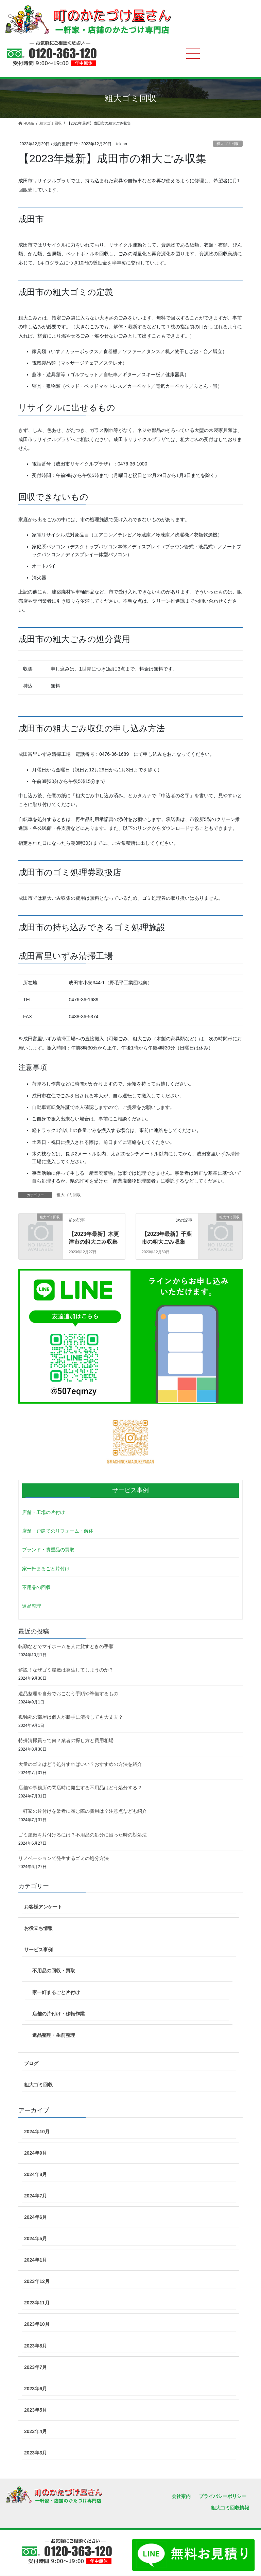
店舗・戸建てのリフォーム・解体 (57, 1531)
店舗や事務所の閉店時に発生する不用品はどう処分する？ (80, 1787)
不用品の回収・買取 (53, 1970)
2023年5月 (35, 2410)
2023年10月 (37, 2324)
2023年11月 (37, 2302)
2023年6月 (35, 2388)
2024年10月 (37, 2131)
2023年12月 (37, 2281)
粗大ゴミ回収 (227, 144)
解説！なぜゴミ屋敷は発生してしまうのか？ (66, 1670)
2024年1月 (35, 2260)
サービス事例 (38, 1949)
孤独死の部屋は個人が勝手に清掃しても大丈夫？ (70, 1717)
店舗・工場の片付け (43, 1512)
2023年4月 (35, 2431)
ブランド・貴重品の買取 (48, 1549)
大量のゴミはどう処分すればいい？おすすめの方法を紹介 (80, 1764)
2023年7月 (35, 2367)
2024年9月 (35, 2153)
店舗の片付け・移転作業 (58, 2013)
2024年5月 (35, 2238)
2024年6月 (35, 2217)
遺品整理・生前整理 (53, 2035)
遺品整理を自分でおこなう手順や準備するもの (68, 1693)
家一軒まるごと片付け (46, 1568)
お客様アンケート (43, 1907)
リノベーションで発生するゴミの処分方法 (63, 1858)
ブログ (31, 2063)
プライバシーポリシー (222, 2496)
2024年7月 (35, 2195)
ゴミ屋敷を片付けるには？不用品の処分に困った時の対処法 (82, 1835)
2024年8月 (35, 2174)
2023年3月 (35, 2452)
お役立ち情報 (38, 1928)
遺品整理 (31, 1606)
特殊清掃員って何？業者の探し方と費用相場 (66, 1740)
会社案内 (181, 2496)
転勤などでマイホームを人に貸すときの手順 (66, 1646)
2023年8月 (35, 2346)
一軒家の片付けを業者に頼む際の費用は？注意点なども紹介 (82, 1811)
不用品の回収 (36, 1587)
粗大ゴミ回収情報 (230, 2507)
